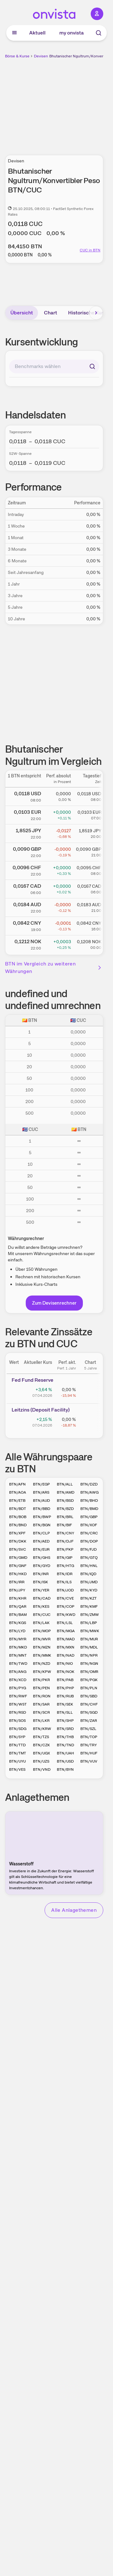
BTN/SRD (65, 1728)
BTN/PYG (17, 1687)
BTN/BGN (42, 1524)
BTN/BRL (65, 1516)
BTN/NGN (89, 1663)
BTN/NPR (89, 1655)
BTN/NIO (65, 1663)
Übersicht (21, 312)
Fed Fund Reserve (32, 1380)
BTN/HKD (18, 1573)
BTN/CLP (41, 1533)
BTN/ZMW (89, 1614)
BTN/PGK (89, 1679)
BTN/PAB (65, 1679)
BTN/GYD (41, 1565)
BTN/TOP (88, 1736)
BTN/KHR (17, 1598)
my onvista (71, 32)
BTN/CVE (65, 1598)
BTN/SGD (89, 1712)
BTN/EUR (41, 1549)
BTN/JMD (89, 1582)
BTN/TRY (88, 1745)
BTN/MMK (42, 1655)
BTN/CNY (65, 1533)
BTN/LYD (17, 1630)
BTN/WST (18, 1704)
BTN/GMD (18, 1557)
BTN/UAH (65, 1753)
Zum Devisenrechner (54, 1303)
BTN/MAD (66, 1639)
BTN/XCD (17, 1679)
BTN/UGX (41, 1753)
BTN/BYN (65, 1769)
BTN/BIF (64, 1524)
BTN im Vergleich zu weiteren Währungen (53, 967)
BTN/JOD (65, 1590)
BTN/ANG (17, 1671)
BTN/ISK (40, 1582)
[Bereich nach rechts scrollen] (96, 313)
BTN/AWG (89, 1492)
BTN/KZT (88, 1598)
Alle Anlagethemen (74, 1910)
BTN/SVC (17, 1549)
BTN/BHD (89, 1500)
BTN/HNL (89, 1565)
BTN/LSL (65, 1622)
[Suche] (98, 33)
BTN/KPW (42, 1671)
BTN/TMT (17, 1753)
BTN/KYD (88, 1590)
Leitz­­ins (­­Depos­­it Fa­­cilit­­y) (41, 1409)
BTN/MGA (66, 1630)
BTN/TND (65, 1745)
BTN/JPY (17, 1590)
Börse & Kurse (17, 56)
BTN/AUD (41, 1500)
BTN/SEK (65, 1704)
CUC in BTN (90, 250)
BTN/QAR (17, 1606)
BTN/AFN (17, 1484)
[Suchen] (92, 366)
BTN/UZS (41, 1761)
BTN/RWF (18, 1696)
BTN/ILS (64, 1582)
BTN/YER (41, 1590)
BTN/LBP (88, 1622)
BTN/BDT (17, 1508)
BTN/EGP (41, 1484)
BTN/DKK (17, 1541)
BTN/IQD (88, 1573)
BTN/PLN (88, 1687)
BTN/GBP (89, 1516)
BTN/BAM (18, 1614)
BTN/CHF (89, 1704)
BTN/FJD (88, 1549)
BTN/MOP (42, 1630)
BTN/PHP (65, 1687)
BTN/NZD (41, 1663)
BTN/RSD (17, 1712)
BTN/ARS (41, 1492)
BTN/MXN (65, 1647)
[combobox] (54, 366)
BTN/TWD (18, 1663)
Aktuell (37, 32)
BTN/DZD (89, 1484)
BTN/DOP (89, 1541)
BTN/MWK (89, 1630)
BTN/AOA (17, 1492)
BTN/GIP (65, 1557)
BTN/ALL (65, 1484)
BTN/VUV (88, 1761)
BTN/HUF (88, 1753)
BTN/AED (41, 1541)
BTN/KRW (42, 1728)
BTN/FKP (65, 1549)
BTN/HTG (65, 1565)
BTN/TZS (41, 1736)
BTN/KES (41, 1606)
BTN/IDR (65, 1573)
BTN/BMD (89, 1508)
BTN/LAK (41, 1622)
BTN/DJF (65, 1541)
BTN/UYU (17, 1761)
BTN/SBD (88, 1696)
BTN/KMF (89, 1606)
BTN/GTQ (89, 1557)
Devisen (41, 56)
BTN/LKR (41, 1720)
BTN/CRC (89, 1533)
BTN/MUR (89, 1639)
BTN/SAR (41, 1704)
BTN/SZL (88, 1728)
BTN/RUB (65, 1696)
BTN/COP (65, 1606)
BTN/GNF (17, 1565)
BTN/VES (17, 1769)
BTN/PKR (41, 1679)
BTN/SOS (17, 1720)
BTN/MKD (18, 1647)
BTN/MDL (89, 1647)
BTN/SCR (41, 1712)
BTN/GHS (41, 1557)
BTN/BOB (17, 1516)
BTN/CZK (41, 1745)
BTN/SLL (65, 1712)
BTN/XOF (88, 1524)
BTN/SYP (17, 1736)
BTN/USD (65, 1761)
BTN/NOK (65, 1671)
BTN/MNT (18, 1655)
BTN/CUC (42, 1614)
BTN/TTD (17, 1745)
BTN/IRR (16, 1582)
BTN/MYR (17, 1639)
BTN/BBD (41, 1508)
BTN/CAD (42, 1598)
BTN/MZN (42, 1647)
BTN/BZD (65, 1508)
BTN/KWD (66, 1614)
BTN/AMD (65, 1492)
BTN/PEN (41, 1687)
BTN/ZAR (88, 1720)
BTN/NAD (65, 1655)
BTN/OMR (89, 1671)
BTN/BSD (65, 1500)
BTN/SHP (65, 1720)
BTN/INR (41, 1573)
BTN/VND (42, 1769)
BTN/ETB (17, 1500)
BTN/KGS (17, 1622)
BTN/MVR (42, 1639)
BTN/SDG (17, 1728)
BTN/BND (18, 1524)
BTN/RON (42, 1696)
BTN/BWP (42, 1516)
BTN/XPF (17, 1533)
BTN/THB (65, 1736)
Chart (50, 312)
